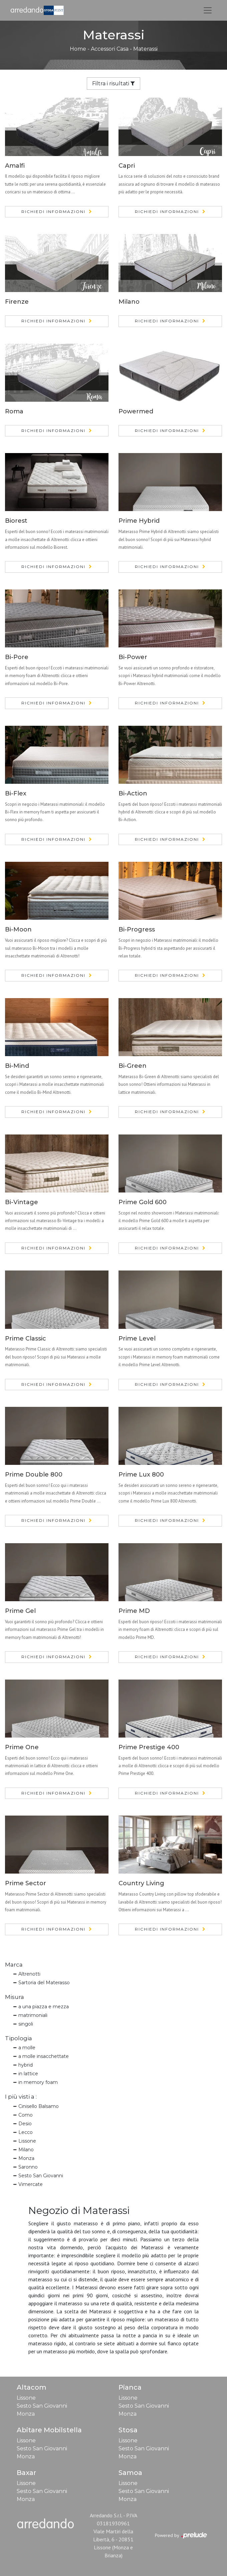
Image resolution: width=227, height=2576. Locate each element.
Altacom (31, 2387)
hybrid (25, 2065)
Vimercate (30, 2184)
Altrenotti (29, 1974)
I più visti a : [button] (21, 2096)
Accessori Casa (110, 49)
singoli (25, 2024)
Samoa (130, 2473)
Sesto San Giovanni (40, 2176)
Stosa (128, 2430)
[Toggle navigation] (208, 10)
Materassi (145, 49)
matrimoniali (32, 2015)
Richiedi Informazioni (53, 211)
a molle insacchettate (43, 2056)
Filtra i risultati (113, 83)
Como (25, 2115)
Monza (26, 2158)
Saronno (28, 2167)
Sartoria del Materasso (44, 1983)
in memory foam (38, 2082)
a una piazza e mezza (43, 2007)
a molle (26, 2048)
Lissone (27, 2141)
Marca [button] (14, 1964)
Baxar (26, 2473)
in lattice (28, 2074)
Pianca (130, 2387)
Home (78, 49)
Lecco (25, 2132)
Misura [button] (14, 1997)
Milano (26, 2150)
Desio (25, 2124)
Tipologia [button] (18, 2038)
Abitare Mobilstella (49, 2430)
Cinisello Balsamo (38, 2106)
